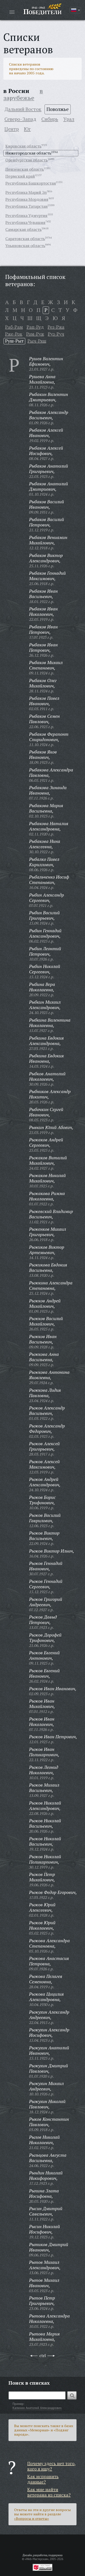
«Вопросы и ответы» (31, 2518)
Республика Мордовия (26, 199)
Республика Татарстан (26, 206)
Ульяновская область (25, 245)
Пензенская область (24, 169)
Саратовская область (25, 238)
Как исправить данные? (43, 2479)
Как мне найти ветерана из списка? (49, 2492)
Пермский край (20, 176)
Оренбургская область (26, 160)
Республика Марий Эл (26, 192)
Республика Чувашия (25, 222)
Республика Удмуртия (26, 215)
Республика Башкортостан (30, 183)
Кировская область (23, 146)
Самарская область (23, 229)
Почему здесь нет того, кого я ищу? (51, 2466)
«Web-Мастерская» (37, 2559)
